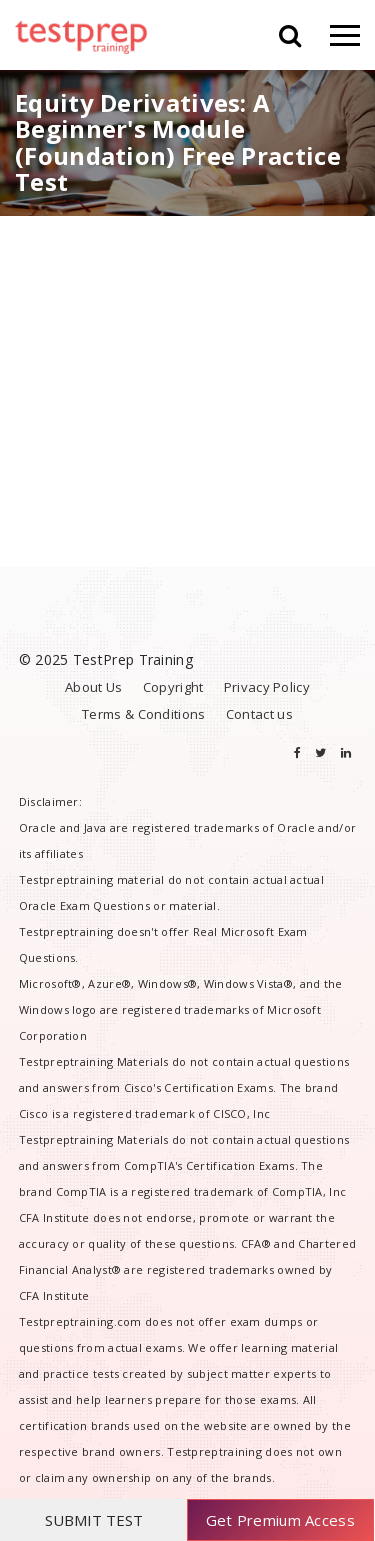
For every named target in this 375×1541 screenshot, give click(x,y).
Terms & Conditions (143, 714)
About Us (93, 687)
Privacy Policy (267, 687)
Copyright (173, 687)
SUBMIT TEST (94, 1520)
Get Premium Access (280, 1520)
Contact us (259, 714)
